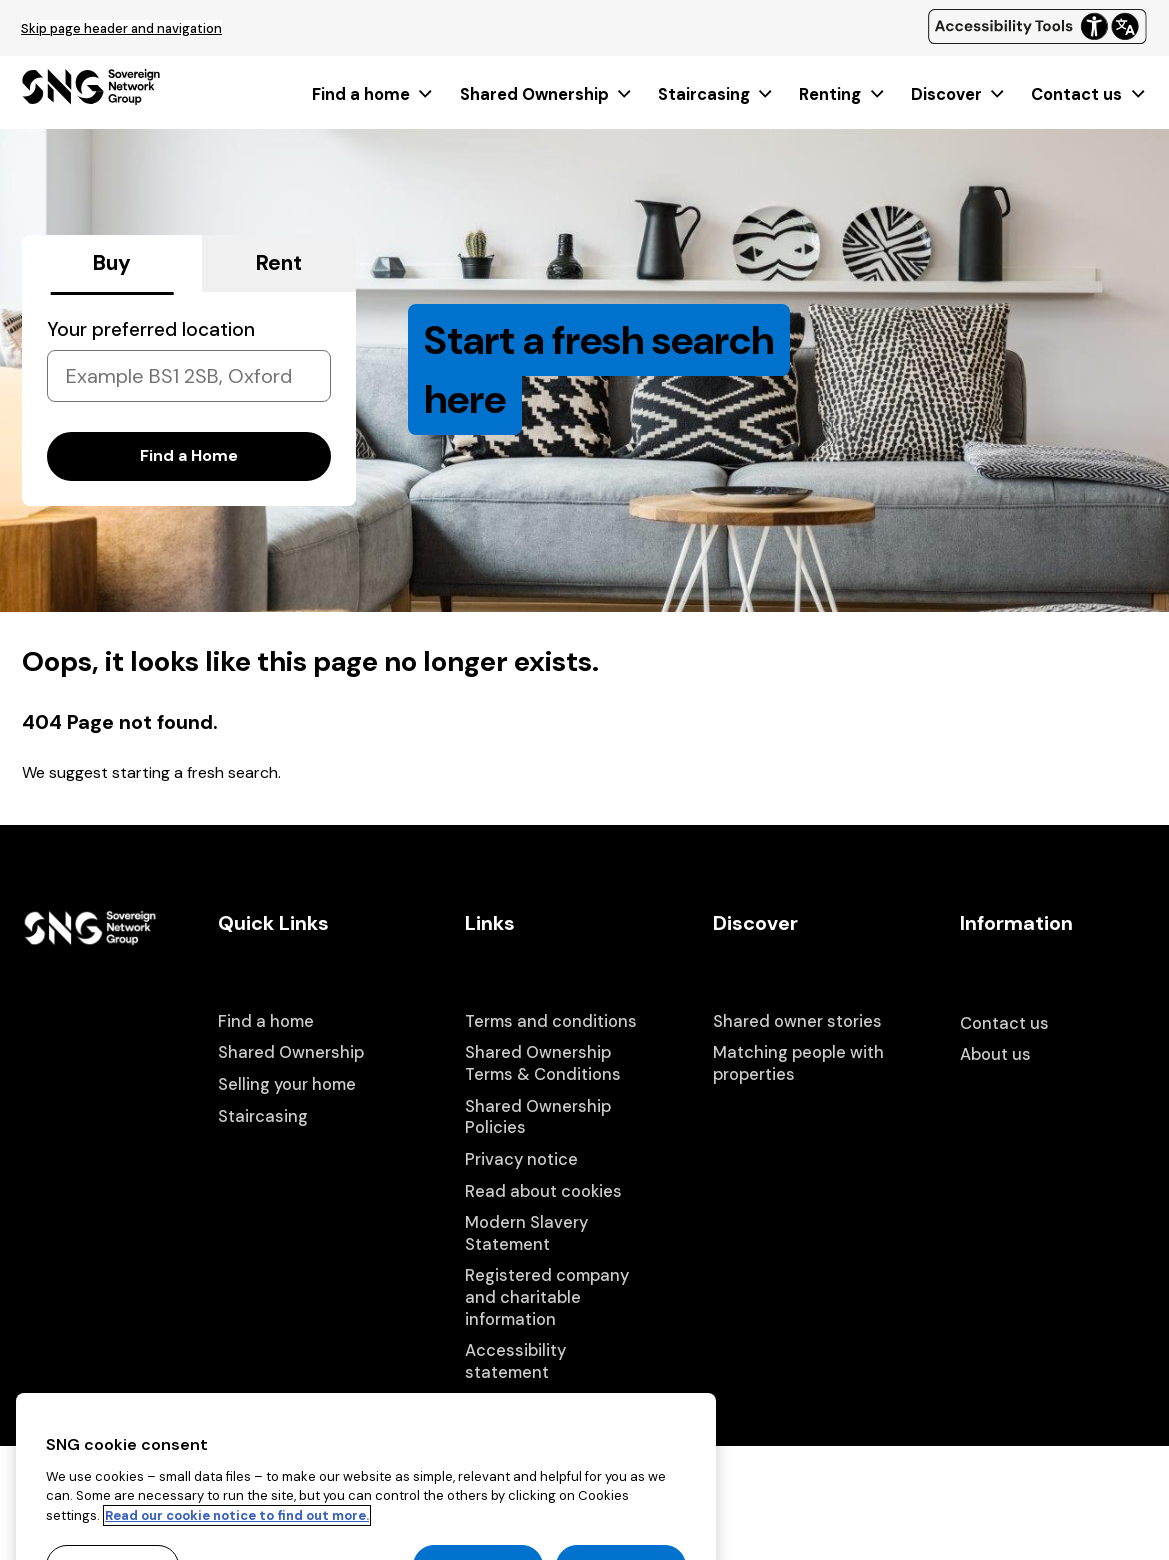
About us (995, 1054)
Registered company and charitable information (547, 1297)
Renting (842, 94)
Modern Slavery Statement (526, 1233)
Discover (959, 94)
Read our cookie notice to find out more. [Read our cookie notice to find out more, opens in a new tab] (237, 1543)
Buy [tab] (112, 263)
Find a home (373, 94)
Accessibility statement (515, 1361)
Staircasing (716, 94)
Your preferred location (151, 329)
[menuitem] (373, 94)
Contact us (1089, 94)
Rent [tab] (279, 263)
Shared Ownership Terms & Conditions (543, 1063)
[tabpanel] (189, 399)
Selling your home (287, 1084)
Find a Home (189, 455)
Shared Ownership (547, 94)
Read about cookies (543, 1191)
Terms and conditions (551, 1021)
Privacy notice (521, 1159)
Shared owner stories (797, 1021)
